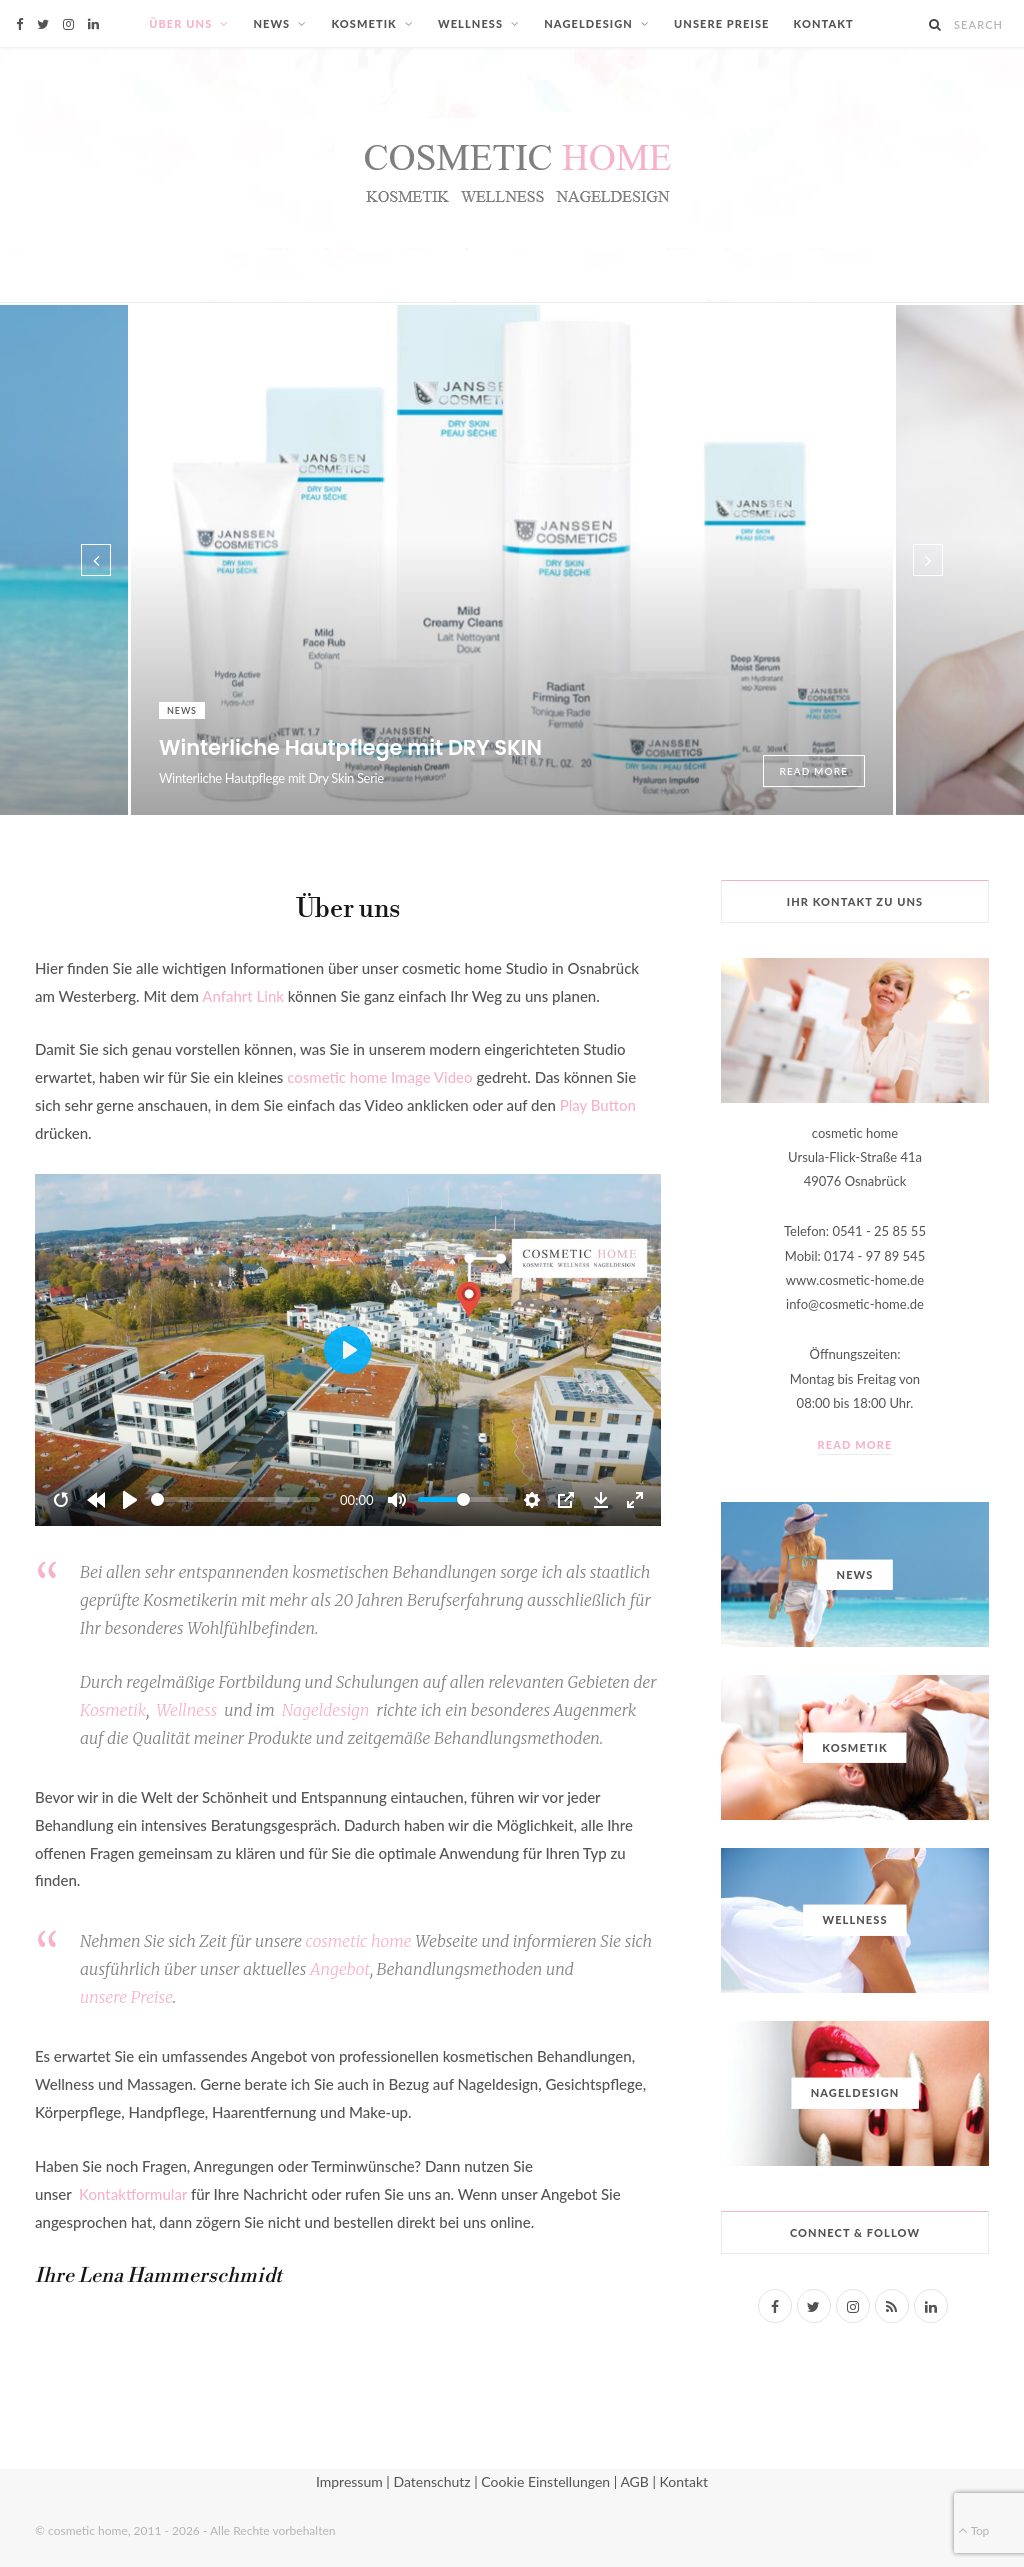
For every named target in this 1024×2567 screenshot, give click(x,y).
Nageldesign (588, 23)
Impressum (349, 2481)
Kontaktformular (133, 2194)
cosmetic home (359, 1941)
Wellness (470, 23)
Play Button (598, 1105)
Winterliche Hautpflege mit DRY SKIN (350, 747)
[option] (512, 560)
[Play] (130, 1500)
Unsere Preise (722, 23)
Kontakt (824, 23)
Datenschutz (431, 2481)
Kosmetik (363, 23)
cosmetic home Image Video (379, 1077)
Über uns (180, 23)
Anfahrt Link (243, 996)
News (271, 23)
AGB (634, 2481)
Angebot (340, 1969)
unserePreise (126, 1997)
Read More (814, 771)
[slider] (235, 1499)
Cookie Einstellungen (545, 2481)
